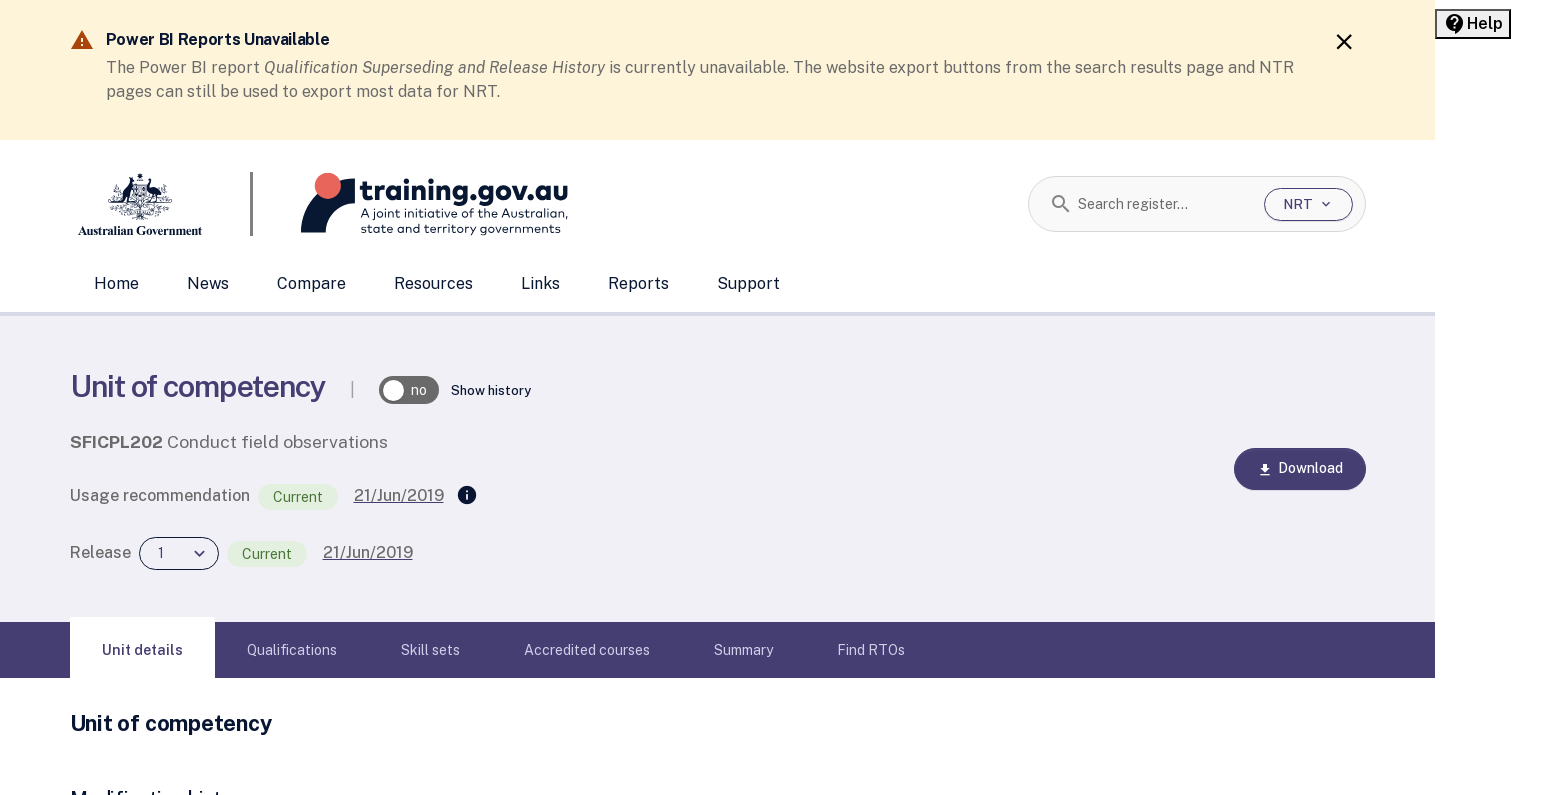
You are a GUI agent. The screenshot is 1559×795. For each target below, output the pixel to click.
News (208, 283)
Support (748, 283)
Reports (638, 283)
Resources (433, 283)
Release (100, 552)
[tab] (142, 650)
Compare (311, 283)
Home (116, 283)
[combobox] (1163, 204)
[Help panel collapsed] (1473, 24)
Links (540, 283)
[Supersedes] (467, 496)
